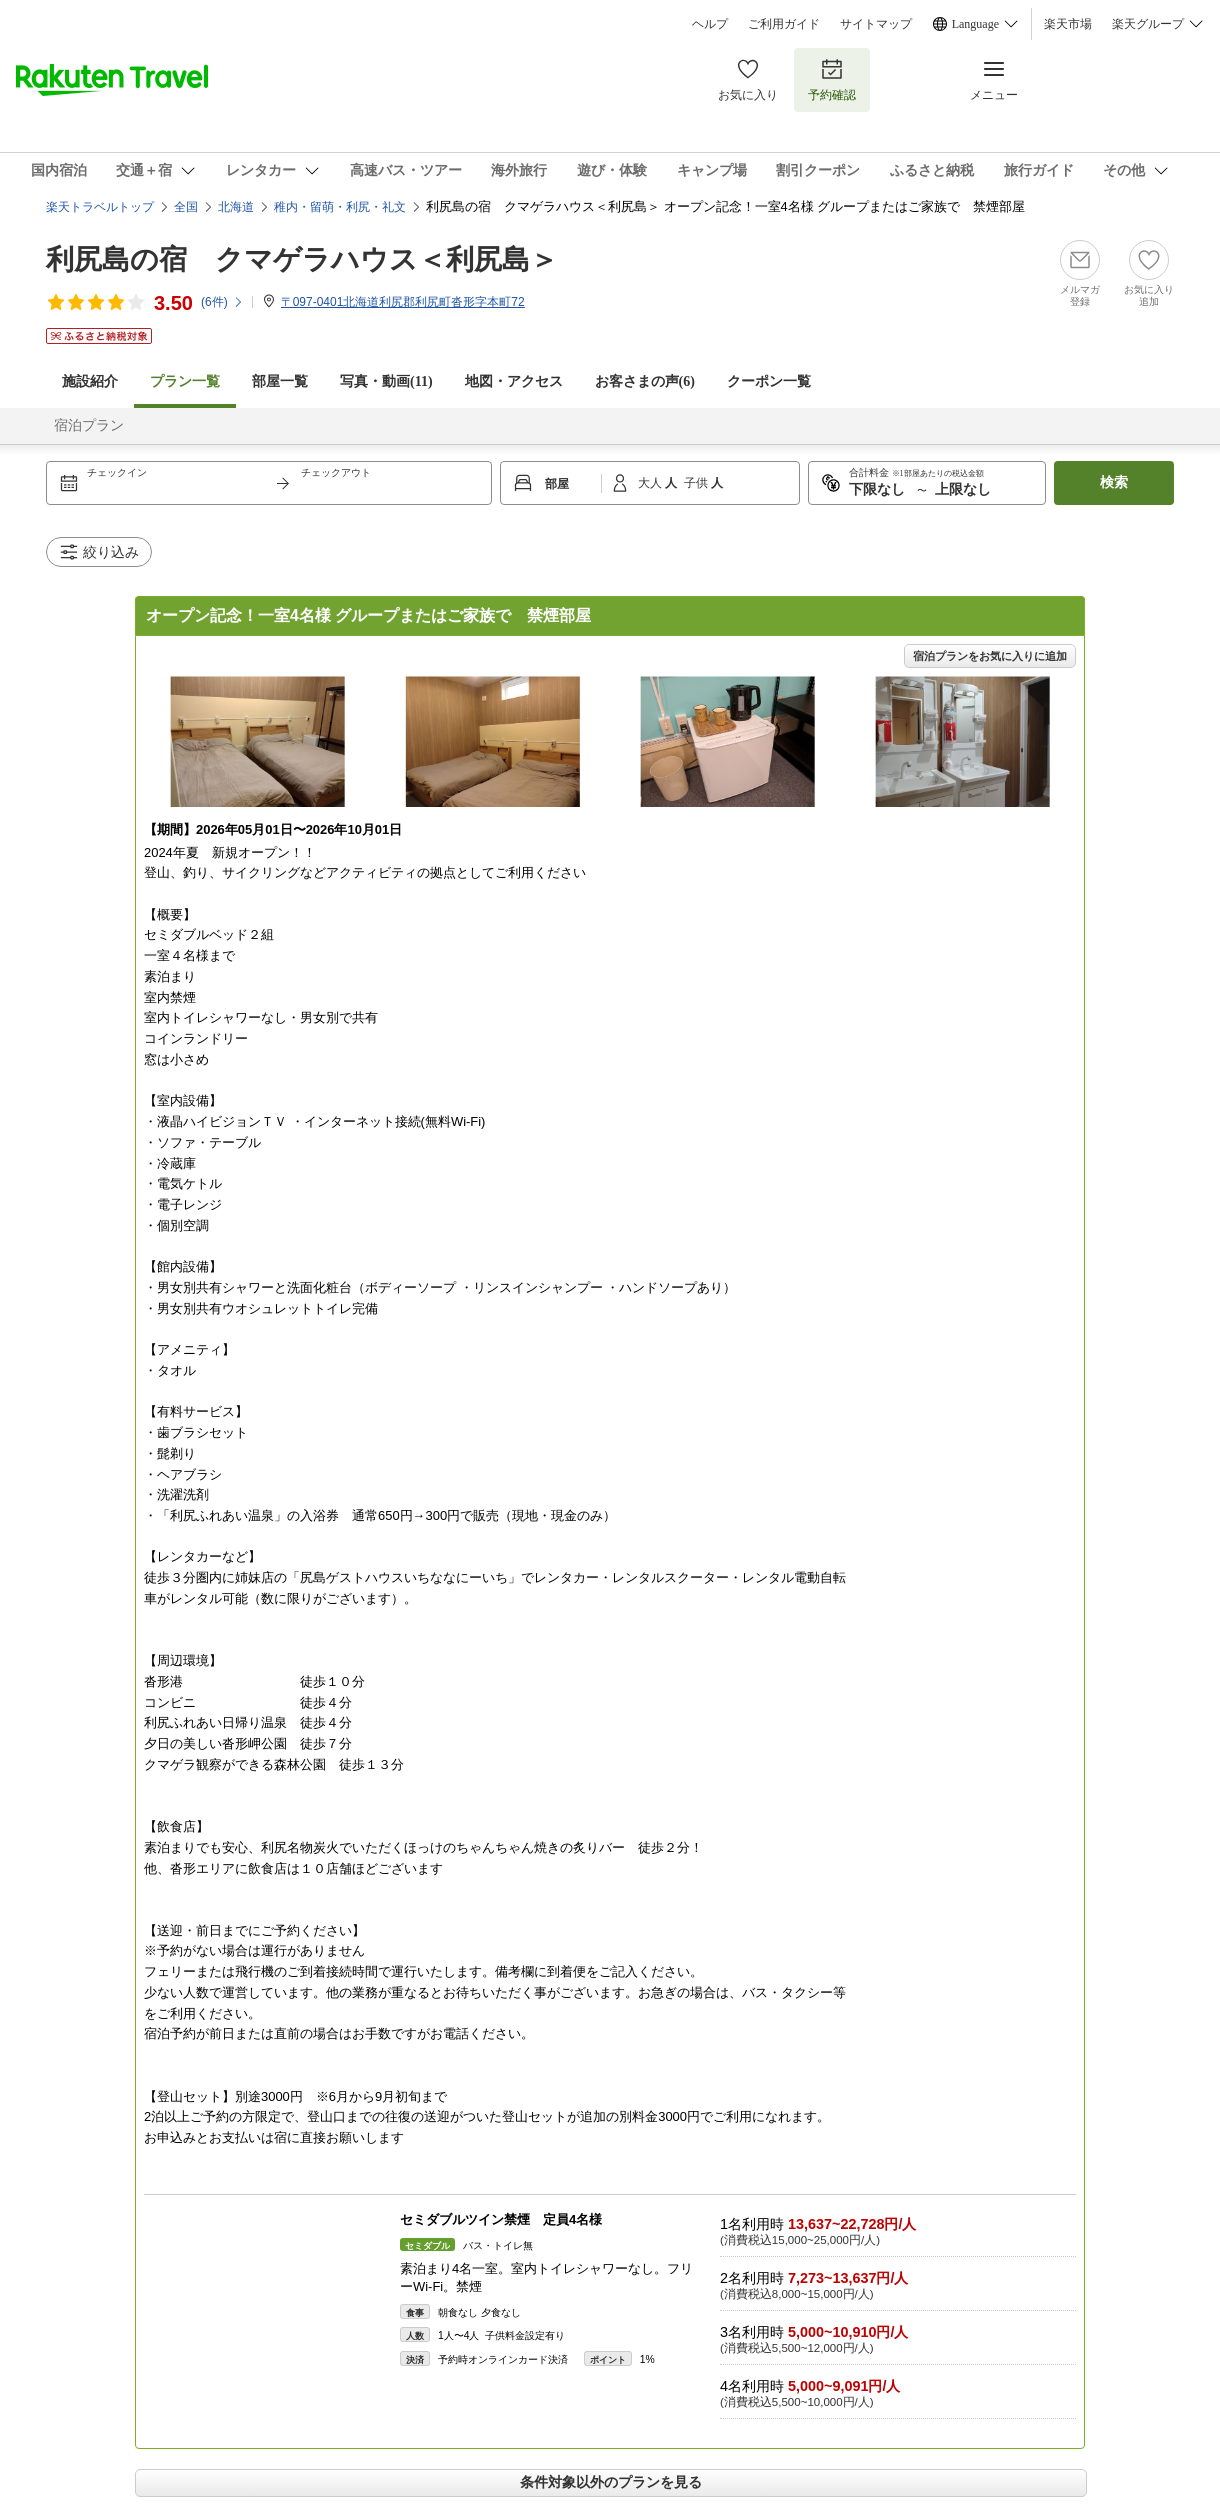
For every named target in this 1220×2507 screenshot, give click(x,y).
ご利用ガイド (784, 24)
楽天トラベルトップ (100, 207)
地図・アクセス (514, 381)
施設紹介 (90, 381)
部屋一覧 (280, 381)
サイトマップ (876, 24)
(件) (222, 302)
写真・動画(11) (386, 381)
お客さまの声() (645, 381)
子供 (697, 483)
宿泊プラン (89, 425)
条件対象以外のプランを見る (611, 2482)
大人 (651, 483)
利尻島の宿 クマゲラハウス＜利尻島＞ (302, 259)
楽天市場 (1068, 24)
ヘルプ (710, 24)
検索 (1114, 482)
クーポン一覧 (769, 381)
